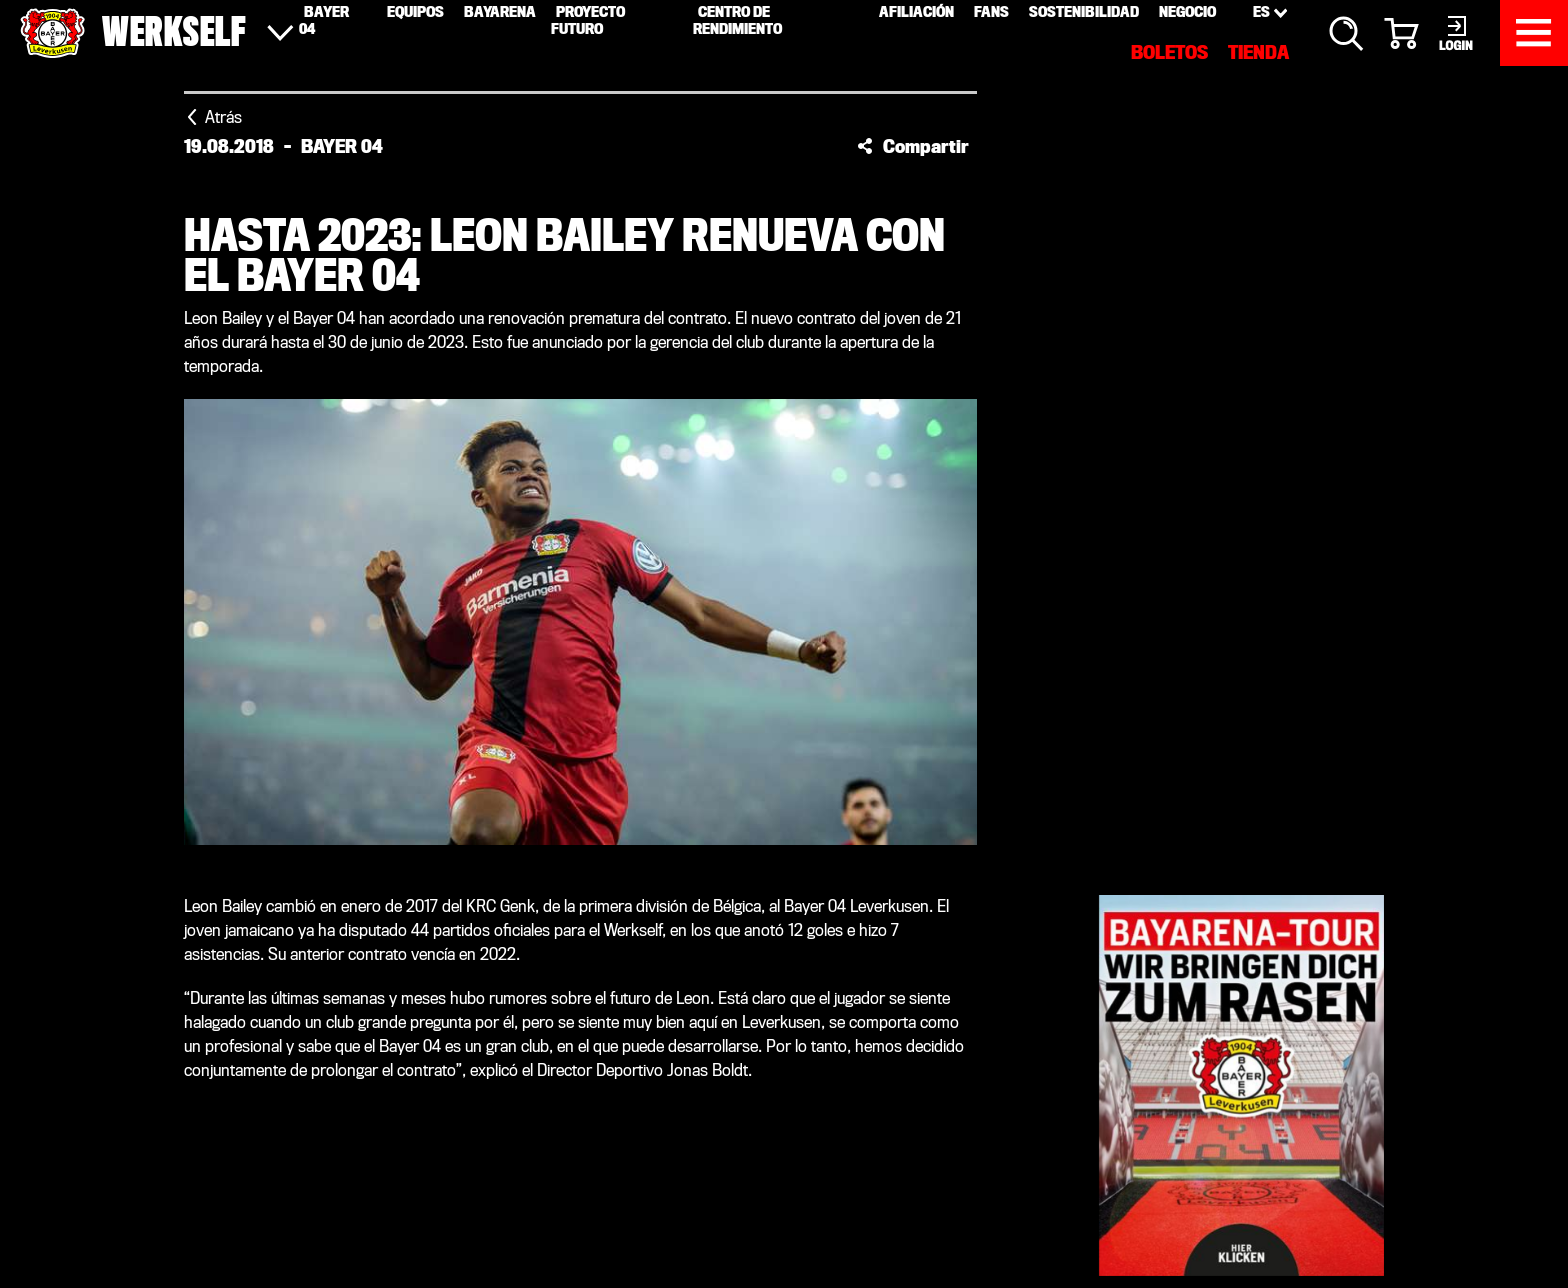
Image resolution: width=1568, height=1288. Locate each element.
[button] (913, 146)
